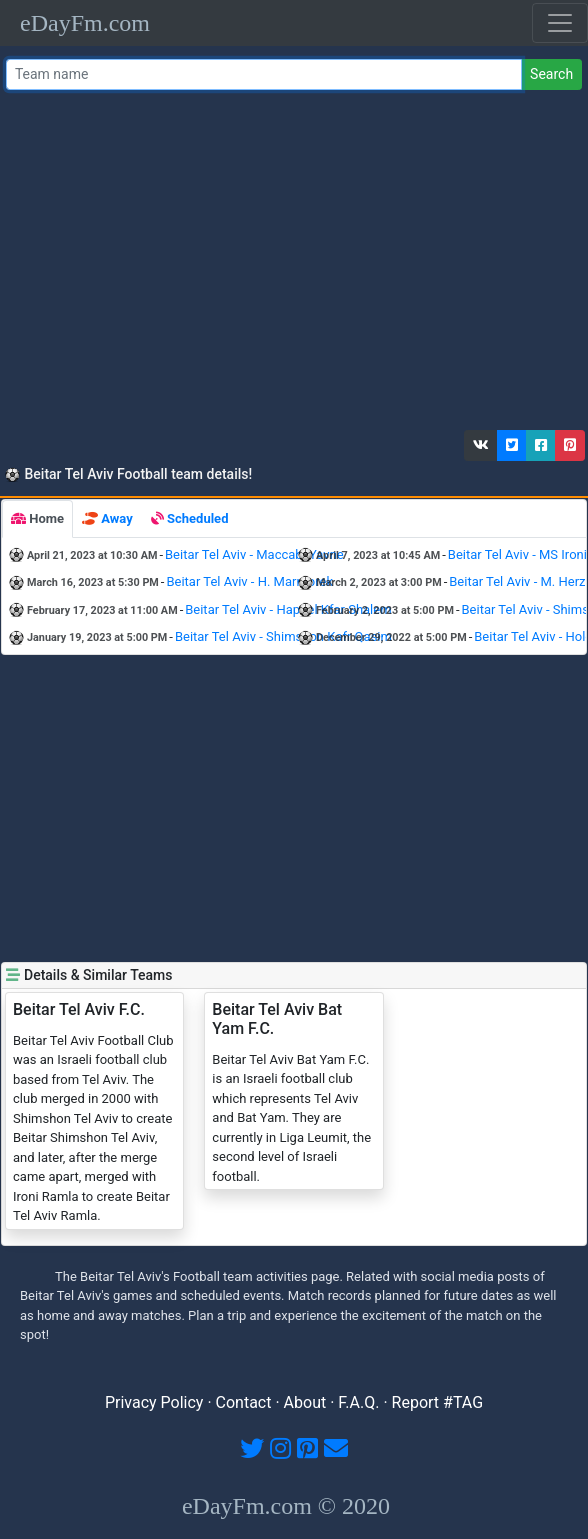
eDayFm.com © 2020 (286, 1506)
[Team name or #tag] (264, 74)
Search (551, 74)
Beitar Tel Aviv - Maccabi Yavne (254, 554)
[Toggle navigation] (560, 23)
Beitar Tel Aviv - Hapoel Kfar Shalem (288, 609)
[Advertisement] (291, 265)
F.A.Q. (358, 1402)
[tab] (37, 519)
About (305, 1402)
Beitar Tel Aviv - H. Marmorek (249, 581)
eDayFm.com (85, 23)
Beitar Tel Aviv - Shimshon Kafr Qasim (283, 636)
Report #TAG (438, 1402)
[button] (481, 445)
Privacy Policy (154, 1402)
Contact (244, 1402)
